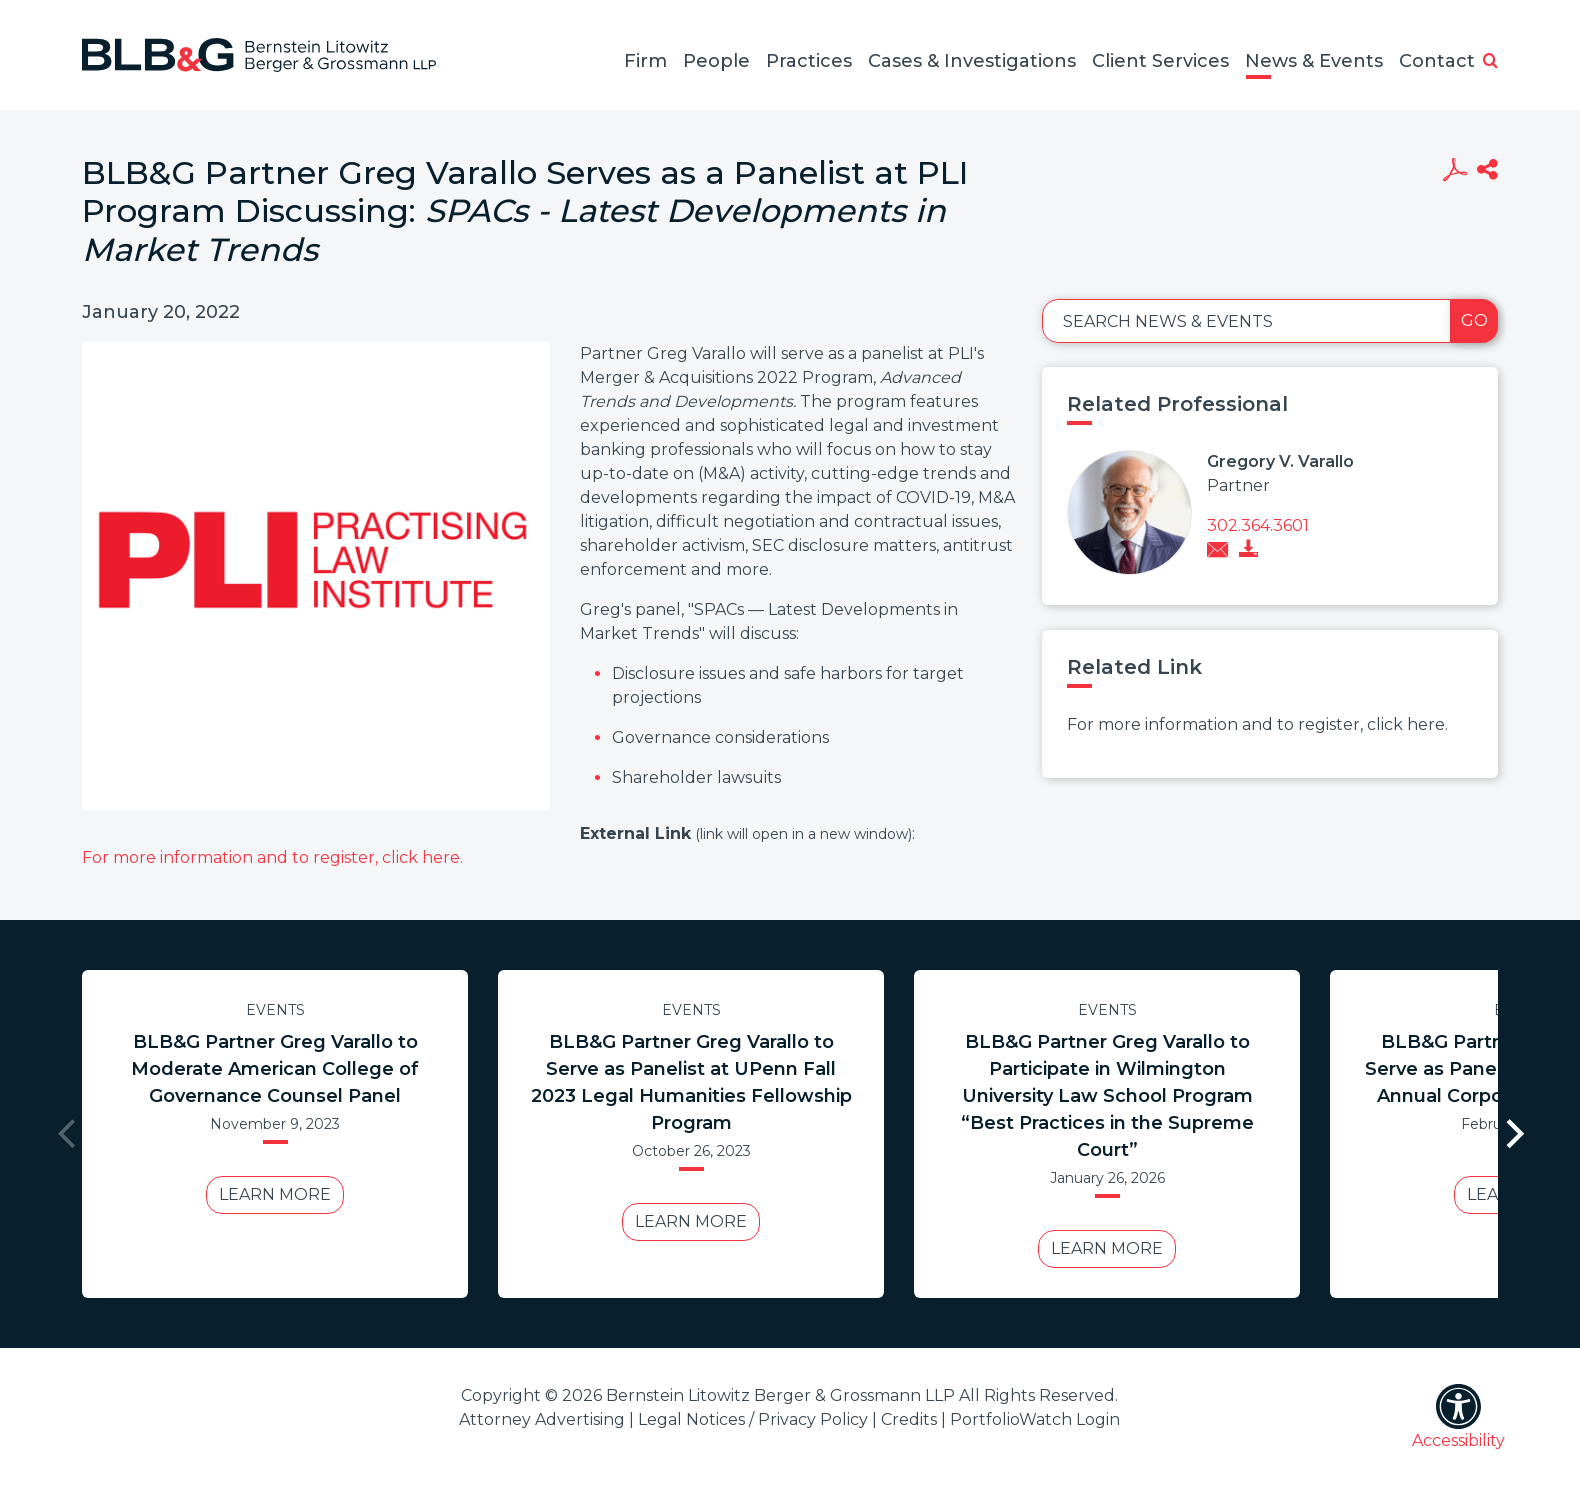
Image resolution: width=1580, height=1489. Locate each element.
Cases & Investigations (972, 61)
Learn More (275, 1194)
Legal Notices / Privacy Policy (753, 1419)
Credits (909, 1419)
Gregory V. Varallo (1280, 461)
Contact (1437, 61)
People (716, 61)
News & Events (1314, 61)
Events (275, 1010)
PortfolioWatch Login (1035, 1419)
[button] (1490, 62)
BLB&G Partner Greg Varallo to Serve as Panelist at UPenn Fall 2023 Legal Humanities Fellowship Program (691, 1082)
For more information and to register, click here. (272, 857)
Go (1474, 320)
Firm (645, 61)
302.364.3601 (1258, 525)
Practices (809, 61)
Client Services (1160, 61)
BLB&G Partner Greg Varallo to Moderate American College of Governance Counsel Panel (275, 1069)
